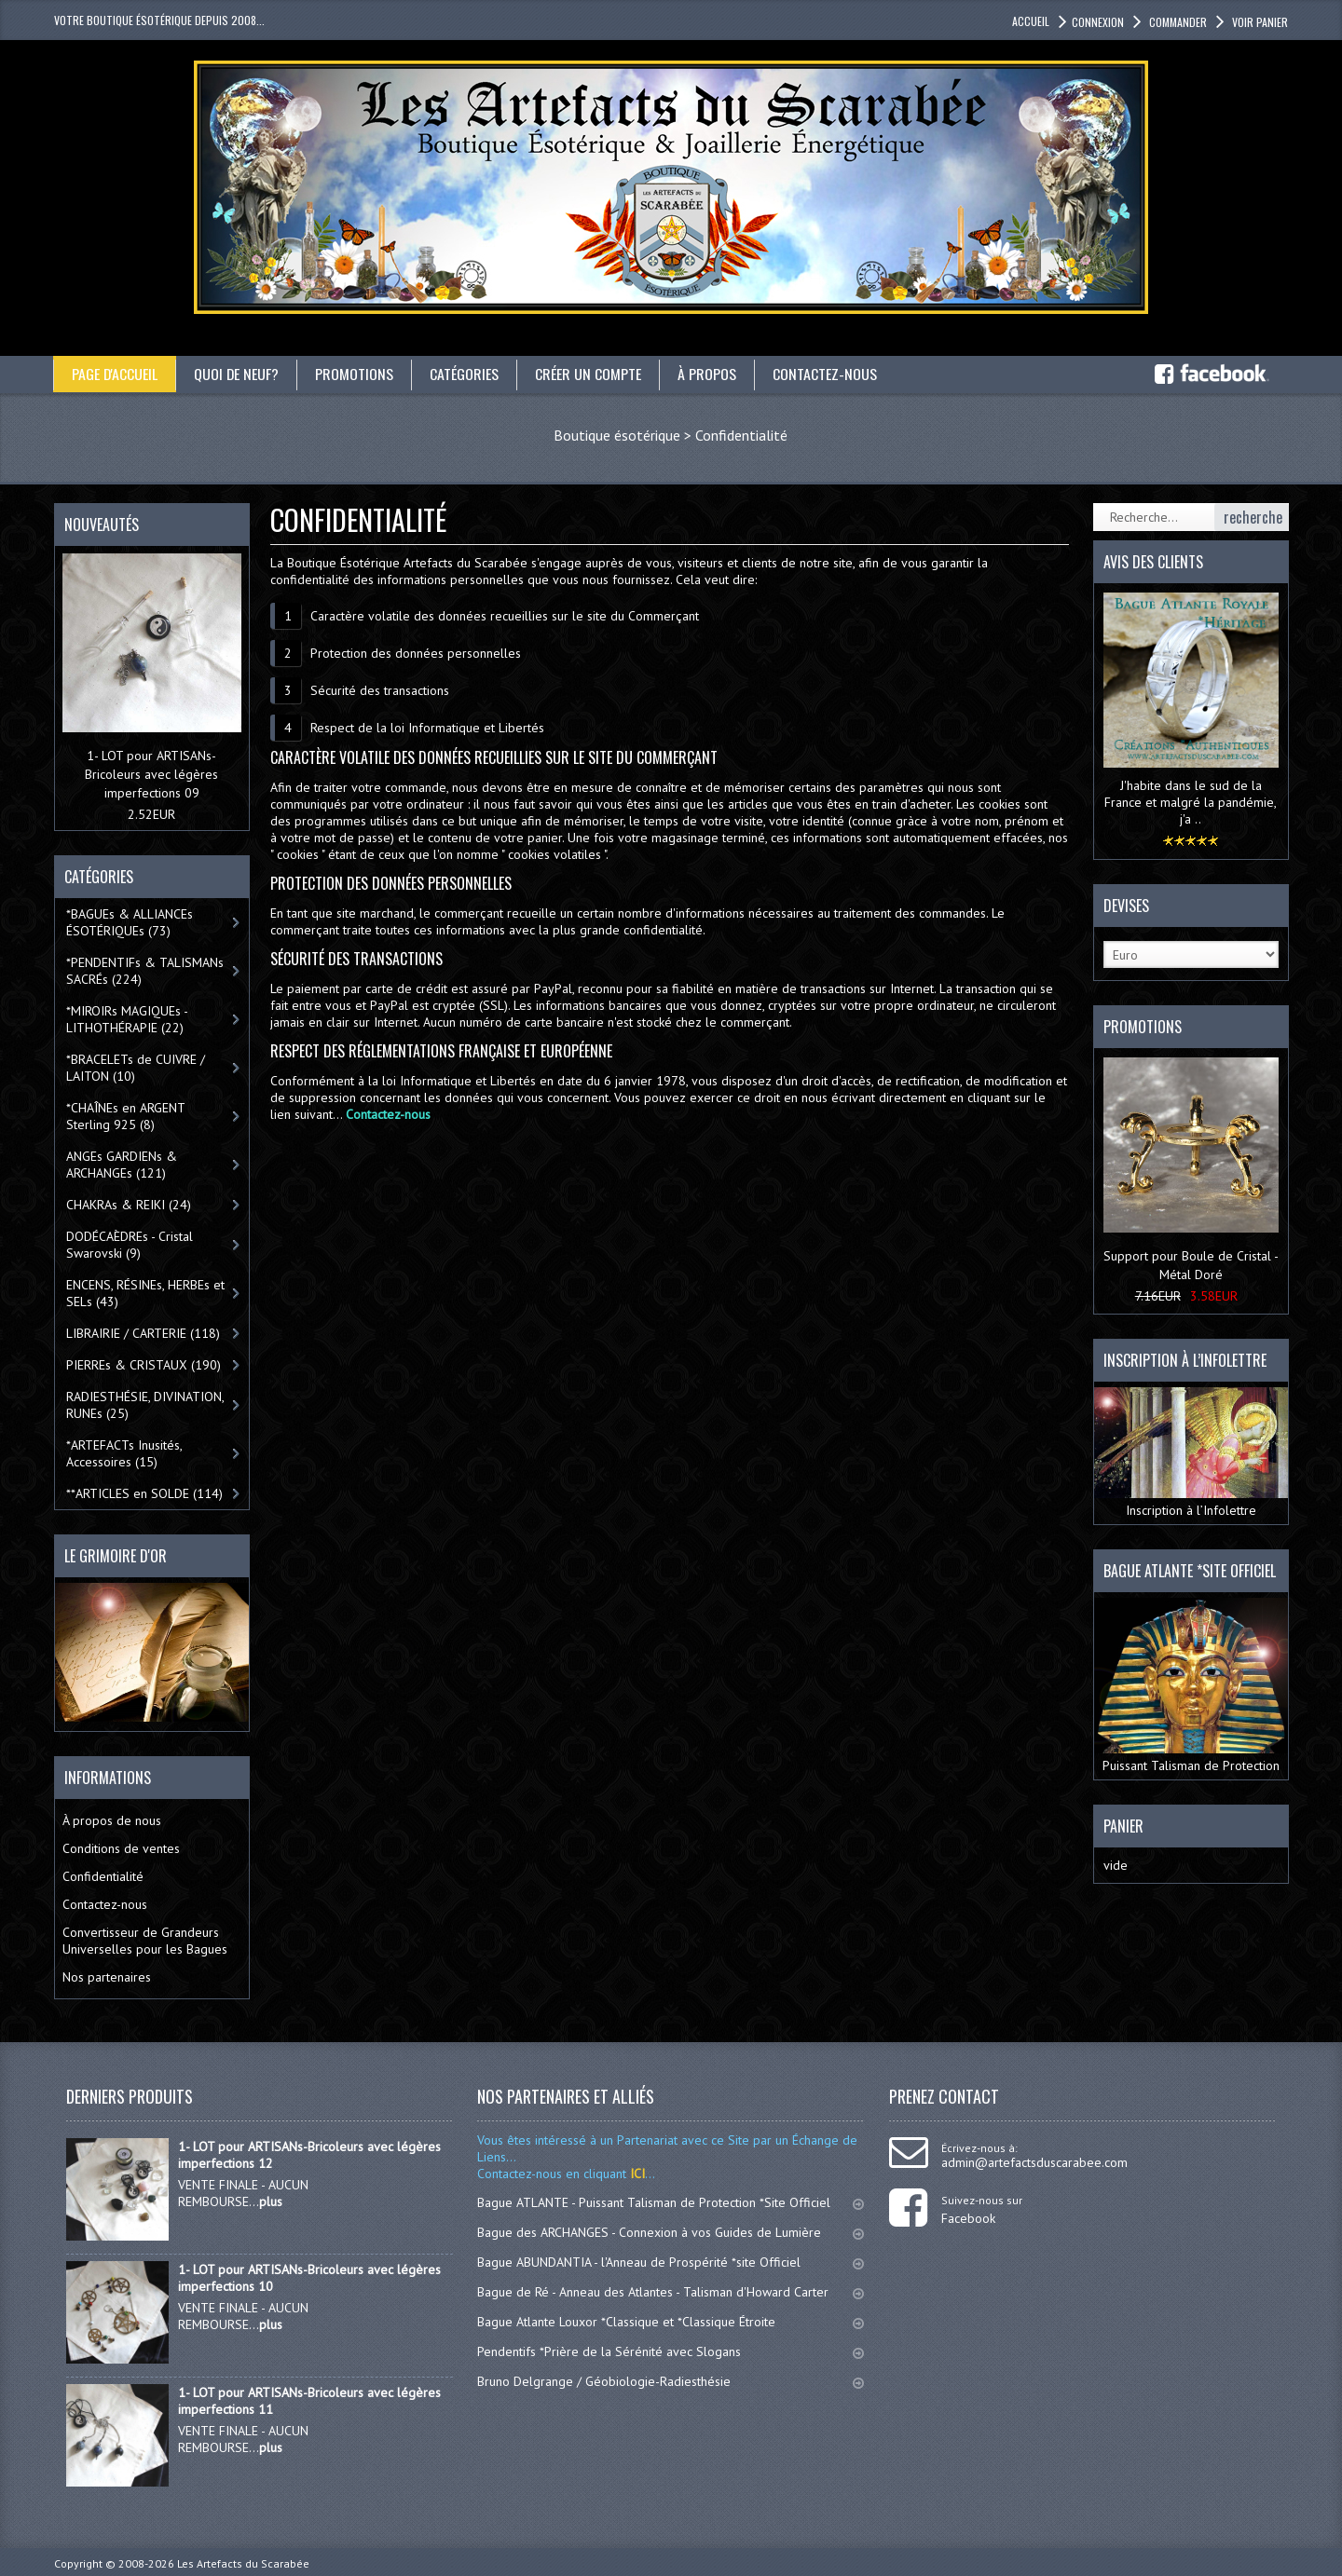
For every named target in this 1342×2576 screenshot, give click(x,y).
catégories (465, 373)
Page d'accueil (115, 373)
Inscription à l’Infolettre (1191, 1453)
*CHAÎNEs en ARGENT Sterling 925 (125, 1116)
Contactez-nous (826, 373)
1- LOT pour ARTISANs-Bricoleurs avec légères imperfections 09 (151, 774)
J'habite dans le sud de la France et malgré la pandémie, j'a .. (1190, 802)
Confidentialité (741, 435)
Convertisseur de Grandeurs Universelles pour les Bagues (144, 1940)
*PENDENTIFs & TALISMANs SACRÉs (145, 971)
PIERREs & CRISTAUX (143, 1364)
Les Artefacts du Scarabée (243, 2563)
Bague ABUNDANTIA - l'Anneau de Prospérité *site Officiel (670, 2262)
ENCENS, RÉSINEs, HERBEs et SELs (145, 1293)
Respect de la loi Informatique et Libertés (427, 727)
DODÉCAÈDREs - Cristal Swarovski (129, 1244)
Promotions (356, 373)
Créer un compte (590, 373)
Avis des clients (1153, 562)
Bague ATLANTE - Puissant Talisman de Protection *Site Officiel (670, 2202)
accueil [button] (1030, 21)
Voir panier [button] (1258, 22)
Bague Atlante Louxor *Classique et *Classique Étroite (670, 2321)
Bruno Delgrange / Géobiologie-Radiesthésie (670, 2381)
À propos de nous (111, 1820)
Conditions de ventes (121, 1848)
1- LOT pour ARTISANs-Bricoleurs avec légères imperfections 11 (309, 2401)
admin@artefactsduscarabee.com (1034, 2162)
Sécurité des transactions (379, 690)
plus (270, 2201)
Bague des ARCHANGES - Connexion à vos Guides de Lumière (670, 2232)
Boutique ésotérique (617, 435)
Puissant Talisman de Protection (1191, 1686)
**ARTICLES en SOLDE (144, 1493)
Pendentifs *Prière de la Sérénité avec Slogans (670, 2351)
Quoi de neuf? (238, 373)
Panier (1123, 1826)
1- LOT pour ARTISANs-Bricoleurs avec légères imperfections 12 (309, 2155)
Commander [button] (1176, 22)
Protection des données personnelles (415, 653)
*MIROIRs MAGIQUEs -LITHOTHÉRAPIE (127, 1019)
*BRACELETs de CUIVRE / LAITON (135, 1067)
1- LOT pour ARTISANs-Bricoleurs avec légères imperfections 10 (309, 2278)
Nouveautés (101, 524)
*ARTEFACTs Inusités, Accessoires (124, 1453)
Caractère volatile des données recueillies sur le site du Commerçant (504, 615)
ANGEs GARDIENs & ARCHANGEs (121, 1164)
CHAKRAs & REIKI (128, 1204)
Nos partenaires (106, 1977)
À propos (708, 373)
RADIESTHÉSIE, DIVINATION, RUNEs (145, 1405)
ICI (635, 2173)
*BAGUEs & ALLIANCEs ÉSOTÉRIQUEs (129, 922)
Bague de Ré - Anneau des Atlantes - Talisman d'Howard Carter (670, 2291)
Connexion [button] (1098, 22)
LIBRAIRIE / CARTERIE (143, 1333)
